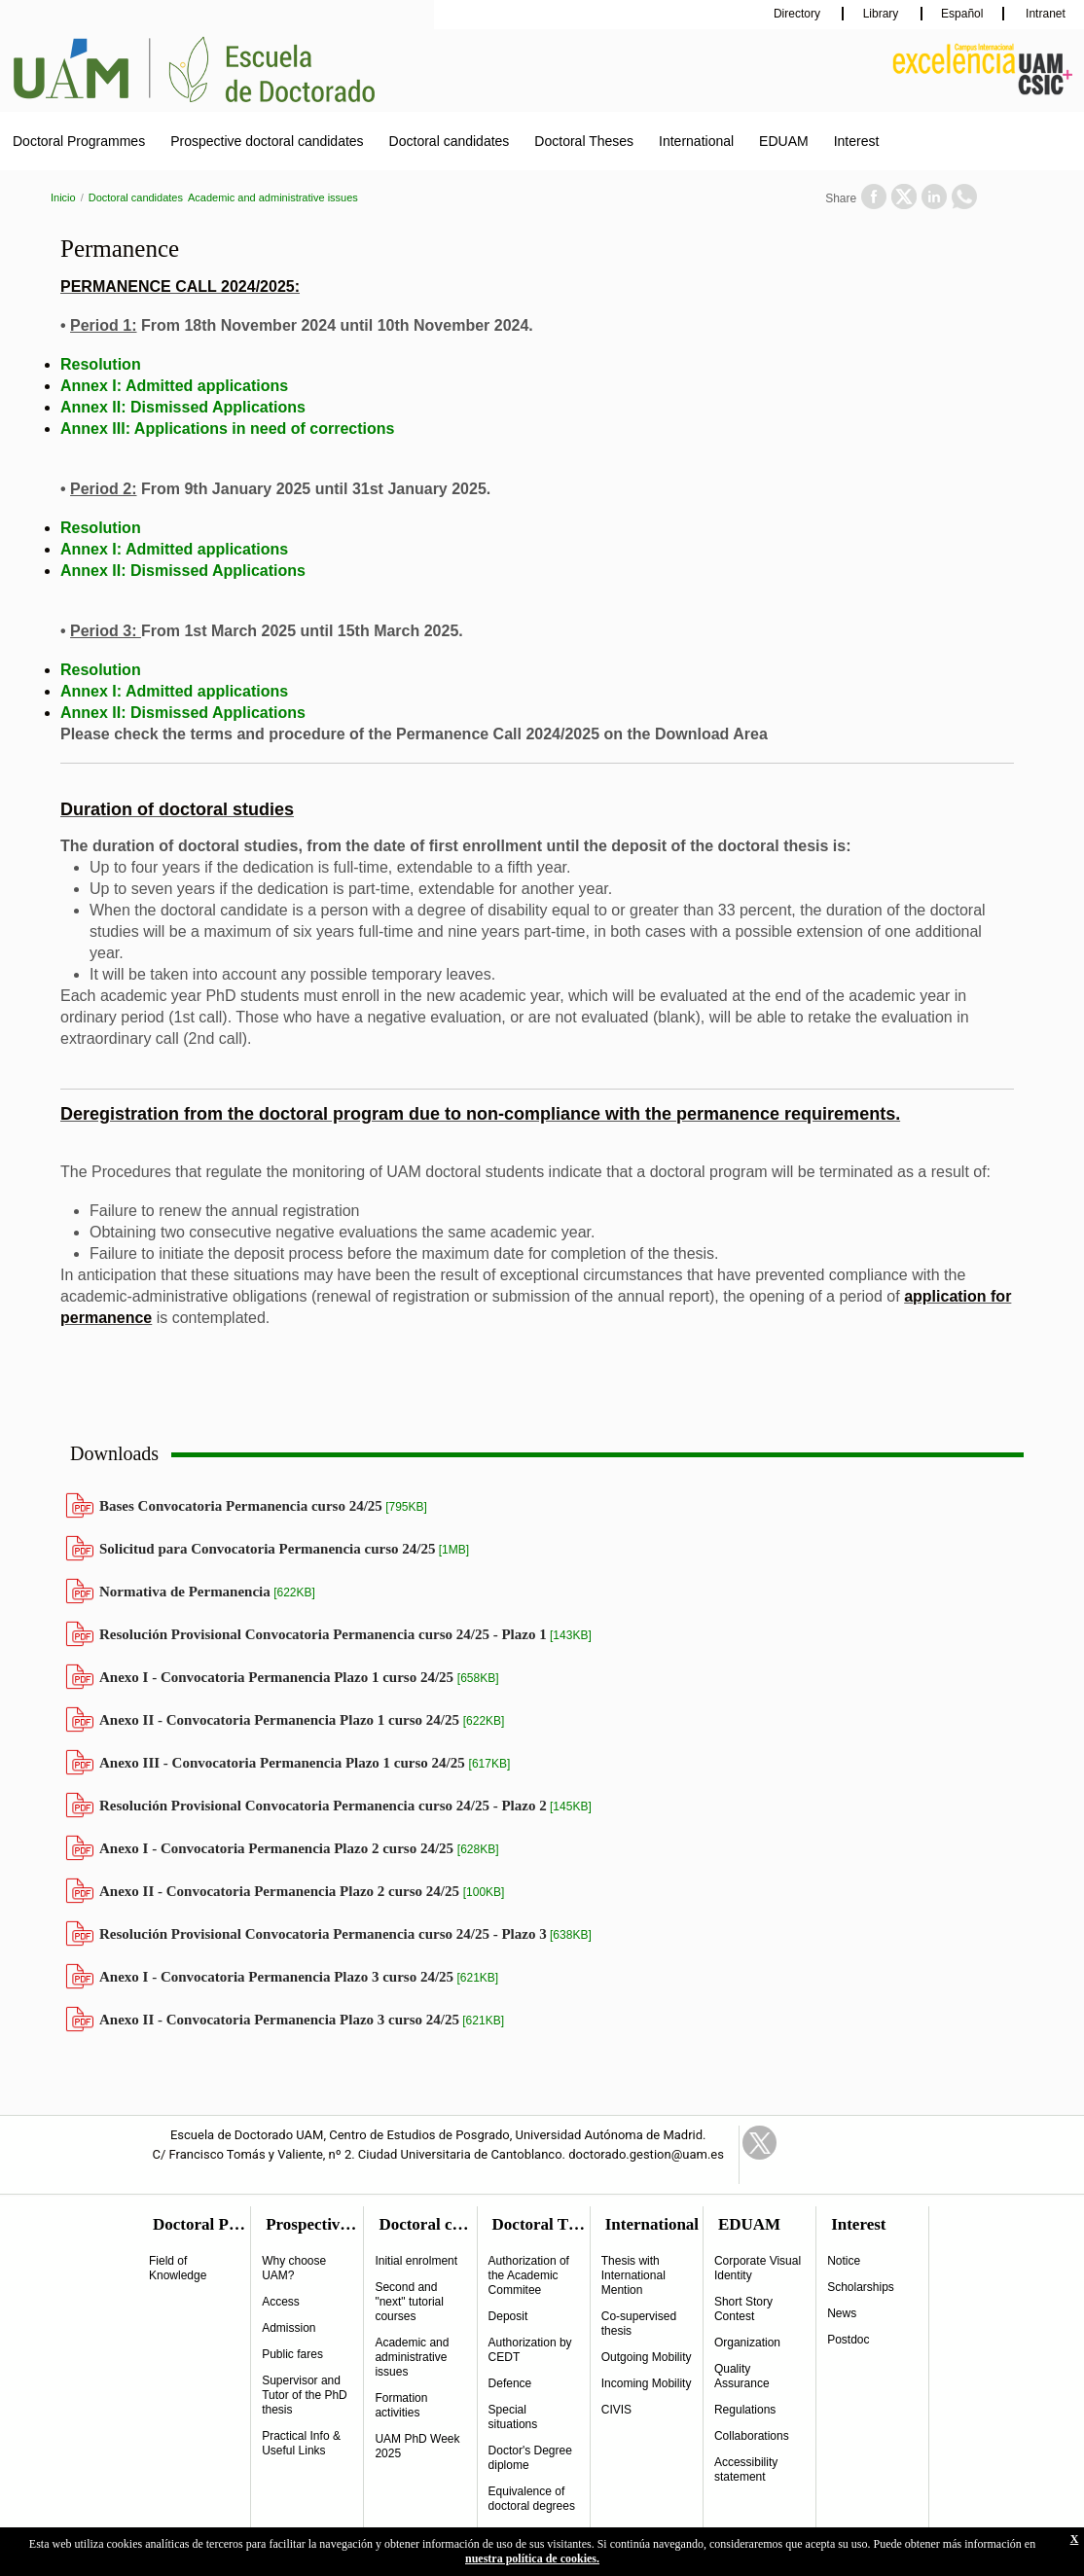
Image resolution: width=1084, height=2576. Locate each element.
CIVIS (616, 2409)
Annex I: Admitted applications (174, 385)
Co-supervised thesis (638, 2323)
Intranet (1044, 13)
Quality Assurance (742, 2376)
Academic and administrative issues (273, 197)
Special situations (513, 2417)
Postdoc (848, 2339)
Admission (288, 2328)
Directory (798, 13)
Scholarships (860, 2287)
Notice (843, 2261)
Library (882, 13)
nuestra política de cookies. (532, 2558)
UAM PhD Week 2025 (417, 2446)
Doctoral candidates (449, 141)
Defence (510, 2383)
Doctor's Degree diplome (530, 2458)
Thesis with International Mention (633, 2275)
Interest (857, 141)
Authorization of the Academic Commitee (528, 2275)
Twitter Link (759, 2143)
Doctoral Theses (583, 141)
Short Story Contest (743, 2309)
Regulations (745, 2409)
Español (962, 13)
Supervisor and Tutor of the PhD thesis (304, 2395)
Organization (747, 2342)
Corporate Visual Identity (757, 2268)
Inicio (63, 197)
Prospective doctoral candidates (266, 141)
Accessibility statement (745, 2469)
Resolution (100, 364)
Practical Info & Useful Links (301, 2443)
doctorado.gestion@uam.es (646, 2154)
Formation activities (401, 2405)
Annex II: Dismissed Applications (183, 407)
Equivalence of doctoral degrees (531, 2499)
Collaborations (751, 2436)
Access (281, 2301)
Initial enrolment (416, 2261)
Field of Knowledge (177, 2268)
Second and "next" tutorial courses (409, 2301)
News (841, 2313)
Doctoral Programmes (79, 141)
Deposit (508, 2316)
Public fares (292, 2354)
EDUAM (784, 141)
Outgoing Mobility (646, 2357)
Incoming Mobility (646, 2383)
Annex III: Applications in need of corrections (227, 428)
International (696, 141)
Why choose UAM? (294, 2268)
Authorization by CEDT (530, 2350)
